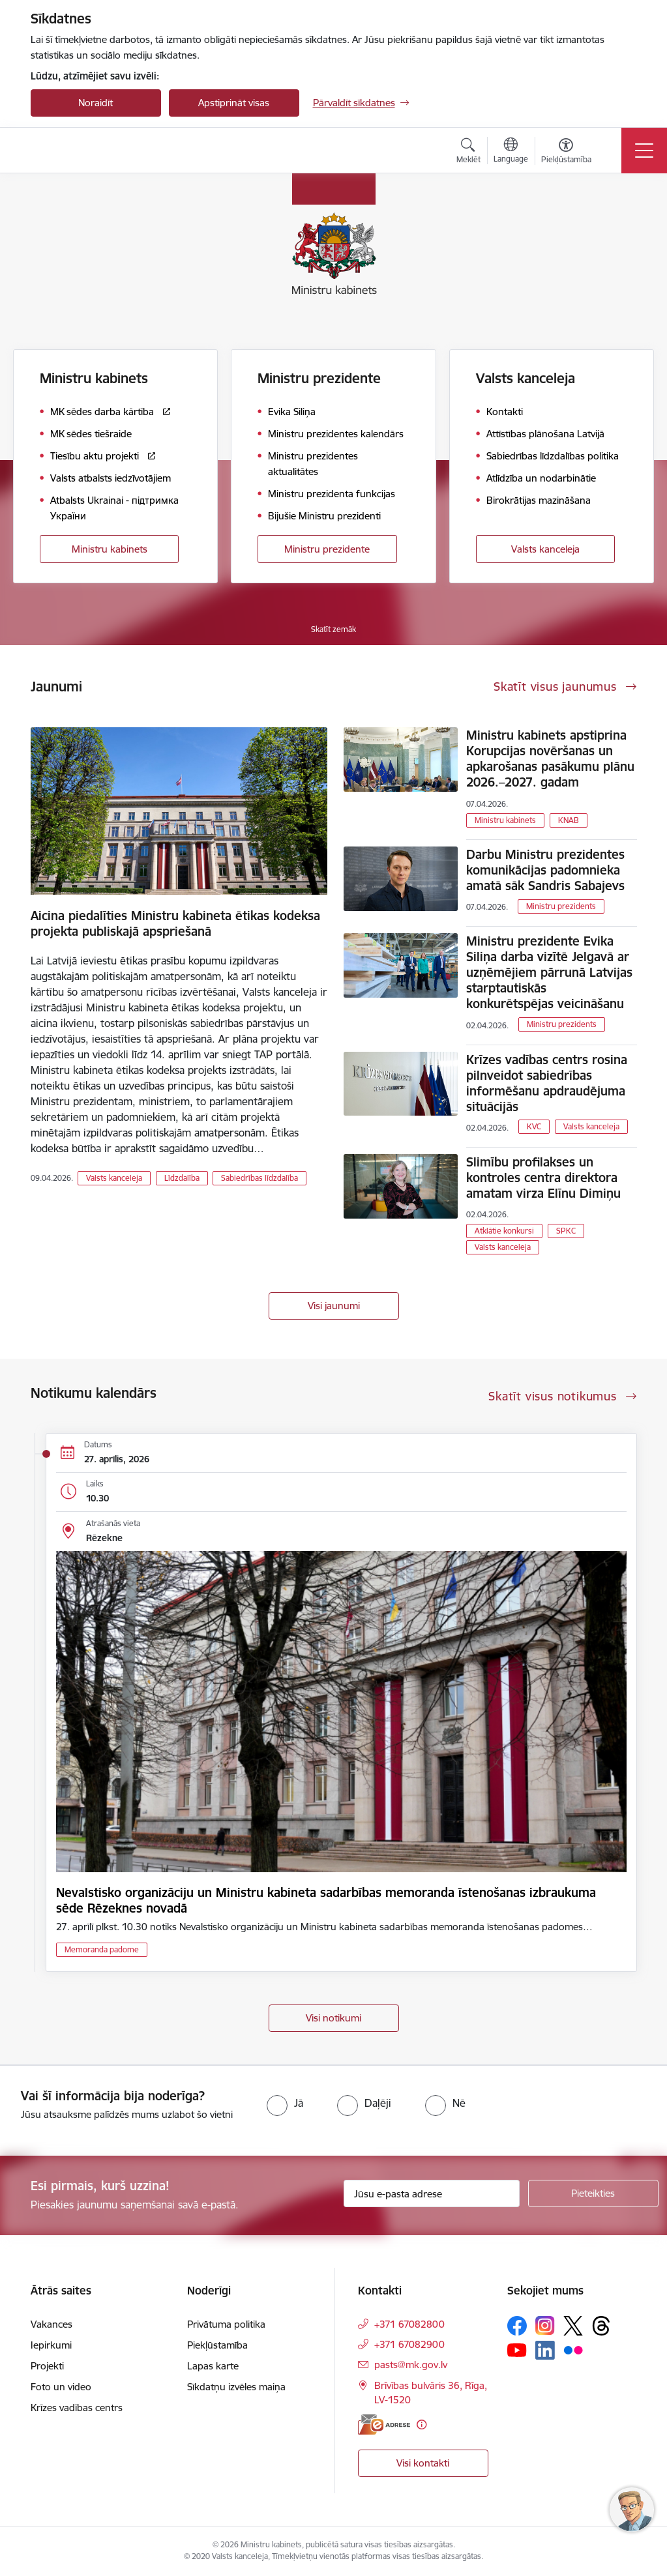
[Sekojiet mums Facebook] (517, 2326)
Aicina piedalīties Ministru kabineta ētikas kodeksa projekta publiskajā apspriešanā (175, 923)
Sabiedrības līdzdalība (259, 1178)
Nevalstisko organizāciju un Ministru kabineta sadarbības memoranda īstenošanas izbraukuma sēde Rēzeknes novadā (326, 1900)
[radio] (285, 2103)
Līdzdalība (182, 1178)
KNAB (568, 820)
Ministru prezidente (327, 549)
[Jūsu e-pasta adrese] (432, 2193)
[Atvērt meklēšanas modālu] (468, 152)
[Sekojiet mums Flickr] (573, 2350)
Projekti (47, 2366)
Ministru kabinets (109, 549)
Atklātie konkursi (504, 1231)
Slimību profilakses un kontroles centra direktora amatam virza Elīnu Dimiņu (543, 1177)
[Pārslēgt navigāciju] (644, 150)
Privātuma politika (226, 2324)
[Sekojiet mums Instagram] (545, 2325)
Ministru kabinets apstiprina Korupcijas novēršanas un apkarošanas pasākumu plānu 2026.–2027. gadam (550, 758)
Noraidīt (95, 102)
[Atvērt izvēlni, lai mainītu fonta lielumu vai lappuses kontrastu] (566, 152)
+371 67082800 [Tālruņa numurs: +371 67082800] (409, 2324)
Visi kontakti (422, 2463)
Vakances (51, 2324)
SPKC (566, 1231)
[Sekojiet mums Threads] (601, 2326)
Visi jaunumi (334, 1305)
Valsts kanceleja (545, 549)
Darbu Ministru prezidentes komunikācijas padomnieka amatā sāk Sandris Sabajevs (545, 870)
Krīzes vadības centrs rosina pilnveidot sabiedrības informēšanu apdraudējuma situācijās (546, 1083)
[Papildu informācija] (421, 2424)
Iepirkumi (51, 2345)
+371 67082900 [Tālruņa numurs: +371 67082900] (409, 2344)
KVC (534, 1126)
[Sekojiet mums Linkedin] (545, 2350)
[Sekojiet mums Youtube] (517, 2350)
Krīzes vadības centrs (77, 2407)
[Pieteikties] (593, 2193)
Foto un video (61, 2387)
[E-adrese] (384, 2424)
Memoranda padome (102, 1949)
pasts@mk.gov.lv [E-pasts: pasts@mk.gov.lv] (410, 2364)
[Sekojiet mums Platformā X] (573, 2326)
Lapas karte (213, 2366)
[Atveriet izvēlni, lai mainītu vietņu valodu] (511, 152)
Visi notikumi (333, 2018)
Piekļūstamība (217, 2345)
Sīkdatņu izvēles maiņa (236, 2387)
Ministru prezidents (561, 906)
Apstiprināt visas (233, 102)
